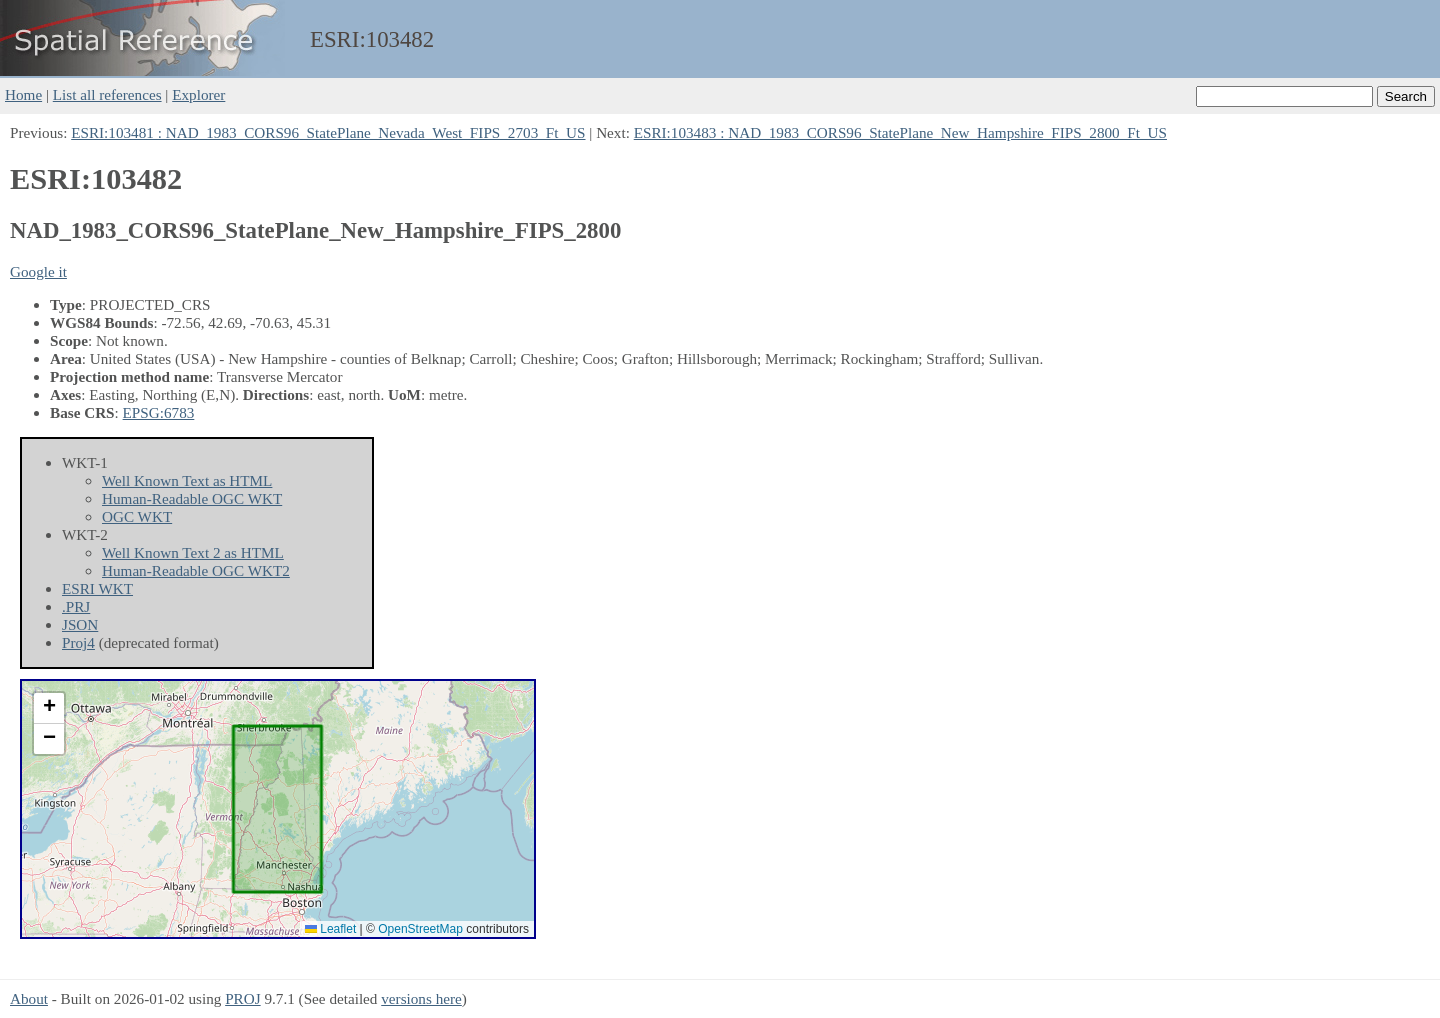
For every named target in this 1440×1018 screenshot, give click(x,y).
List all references (107, 94)
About (29, 998)
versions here (421, 998)
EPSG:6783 (159, 412)
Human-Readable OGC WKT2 (196, 570)
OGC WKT (137, 516)
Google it (38, 271)
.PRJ (76, 606)
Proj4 (78, 642)
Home (23, 94)
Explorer (198, 94)
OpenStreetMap (420, 929)
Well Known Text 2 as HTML (193, 552)
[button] (49, 708)
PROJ (242, 998)
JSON (80, 624)
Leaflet (330, 929)
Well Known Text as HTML (187, 480)
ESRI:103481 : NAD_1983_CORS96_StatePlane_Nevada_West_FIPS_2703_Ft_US (328, 132)
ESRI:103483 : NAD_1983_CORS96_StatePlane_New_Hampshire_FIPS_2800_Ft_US (900, 132)
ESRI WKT (97, 588)
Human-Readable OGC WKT (192, 498)
